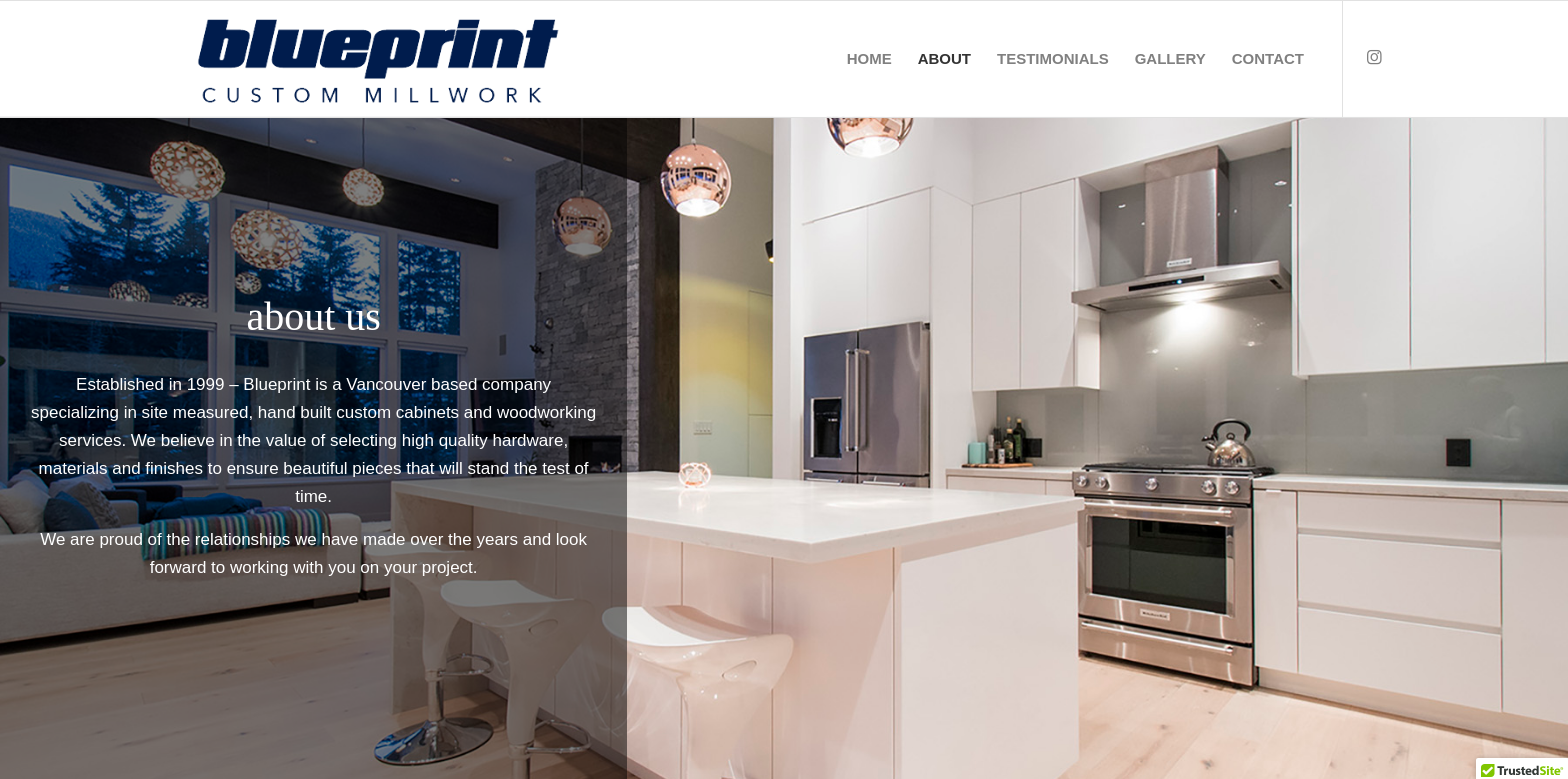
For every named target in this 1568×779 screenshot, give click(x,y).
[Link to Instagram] (1374, 58)
